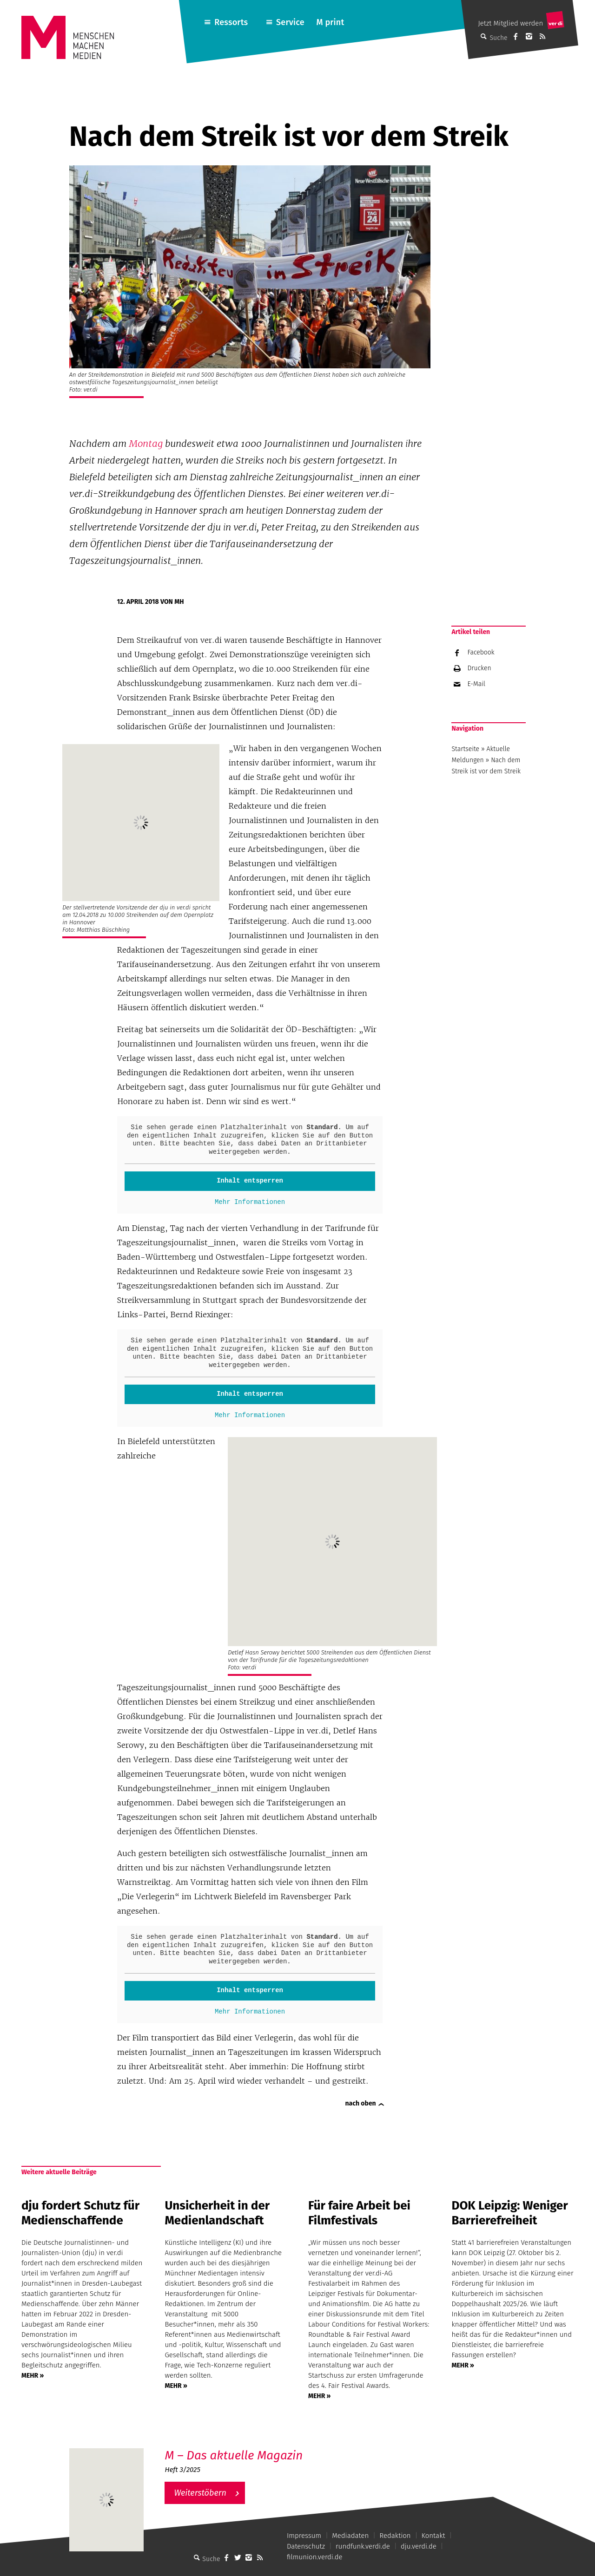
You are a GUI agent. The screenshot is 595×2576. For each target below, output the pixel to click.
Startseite (465, 749)
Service (290, 22)
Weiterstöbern (200, 2493)
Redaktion (394, 2535)
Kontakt (433, 2535)
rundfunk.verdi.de (363, 2546)
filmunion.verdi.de (315, 2557)
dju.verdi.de (418, 2546)
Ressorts (231, 22)
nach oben (360, 2103)
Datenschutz (306, 2546)
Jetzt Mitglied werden (510, 23)
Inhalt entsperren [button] (250, 1181)
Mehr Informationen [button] (250, 1202)
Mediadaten (350, 2535)
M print (330, 22)
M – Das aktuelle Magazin (234, 2455)
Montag (146, 444)
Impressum (304, 2535)
